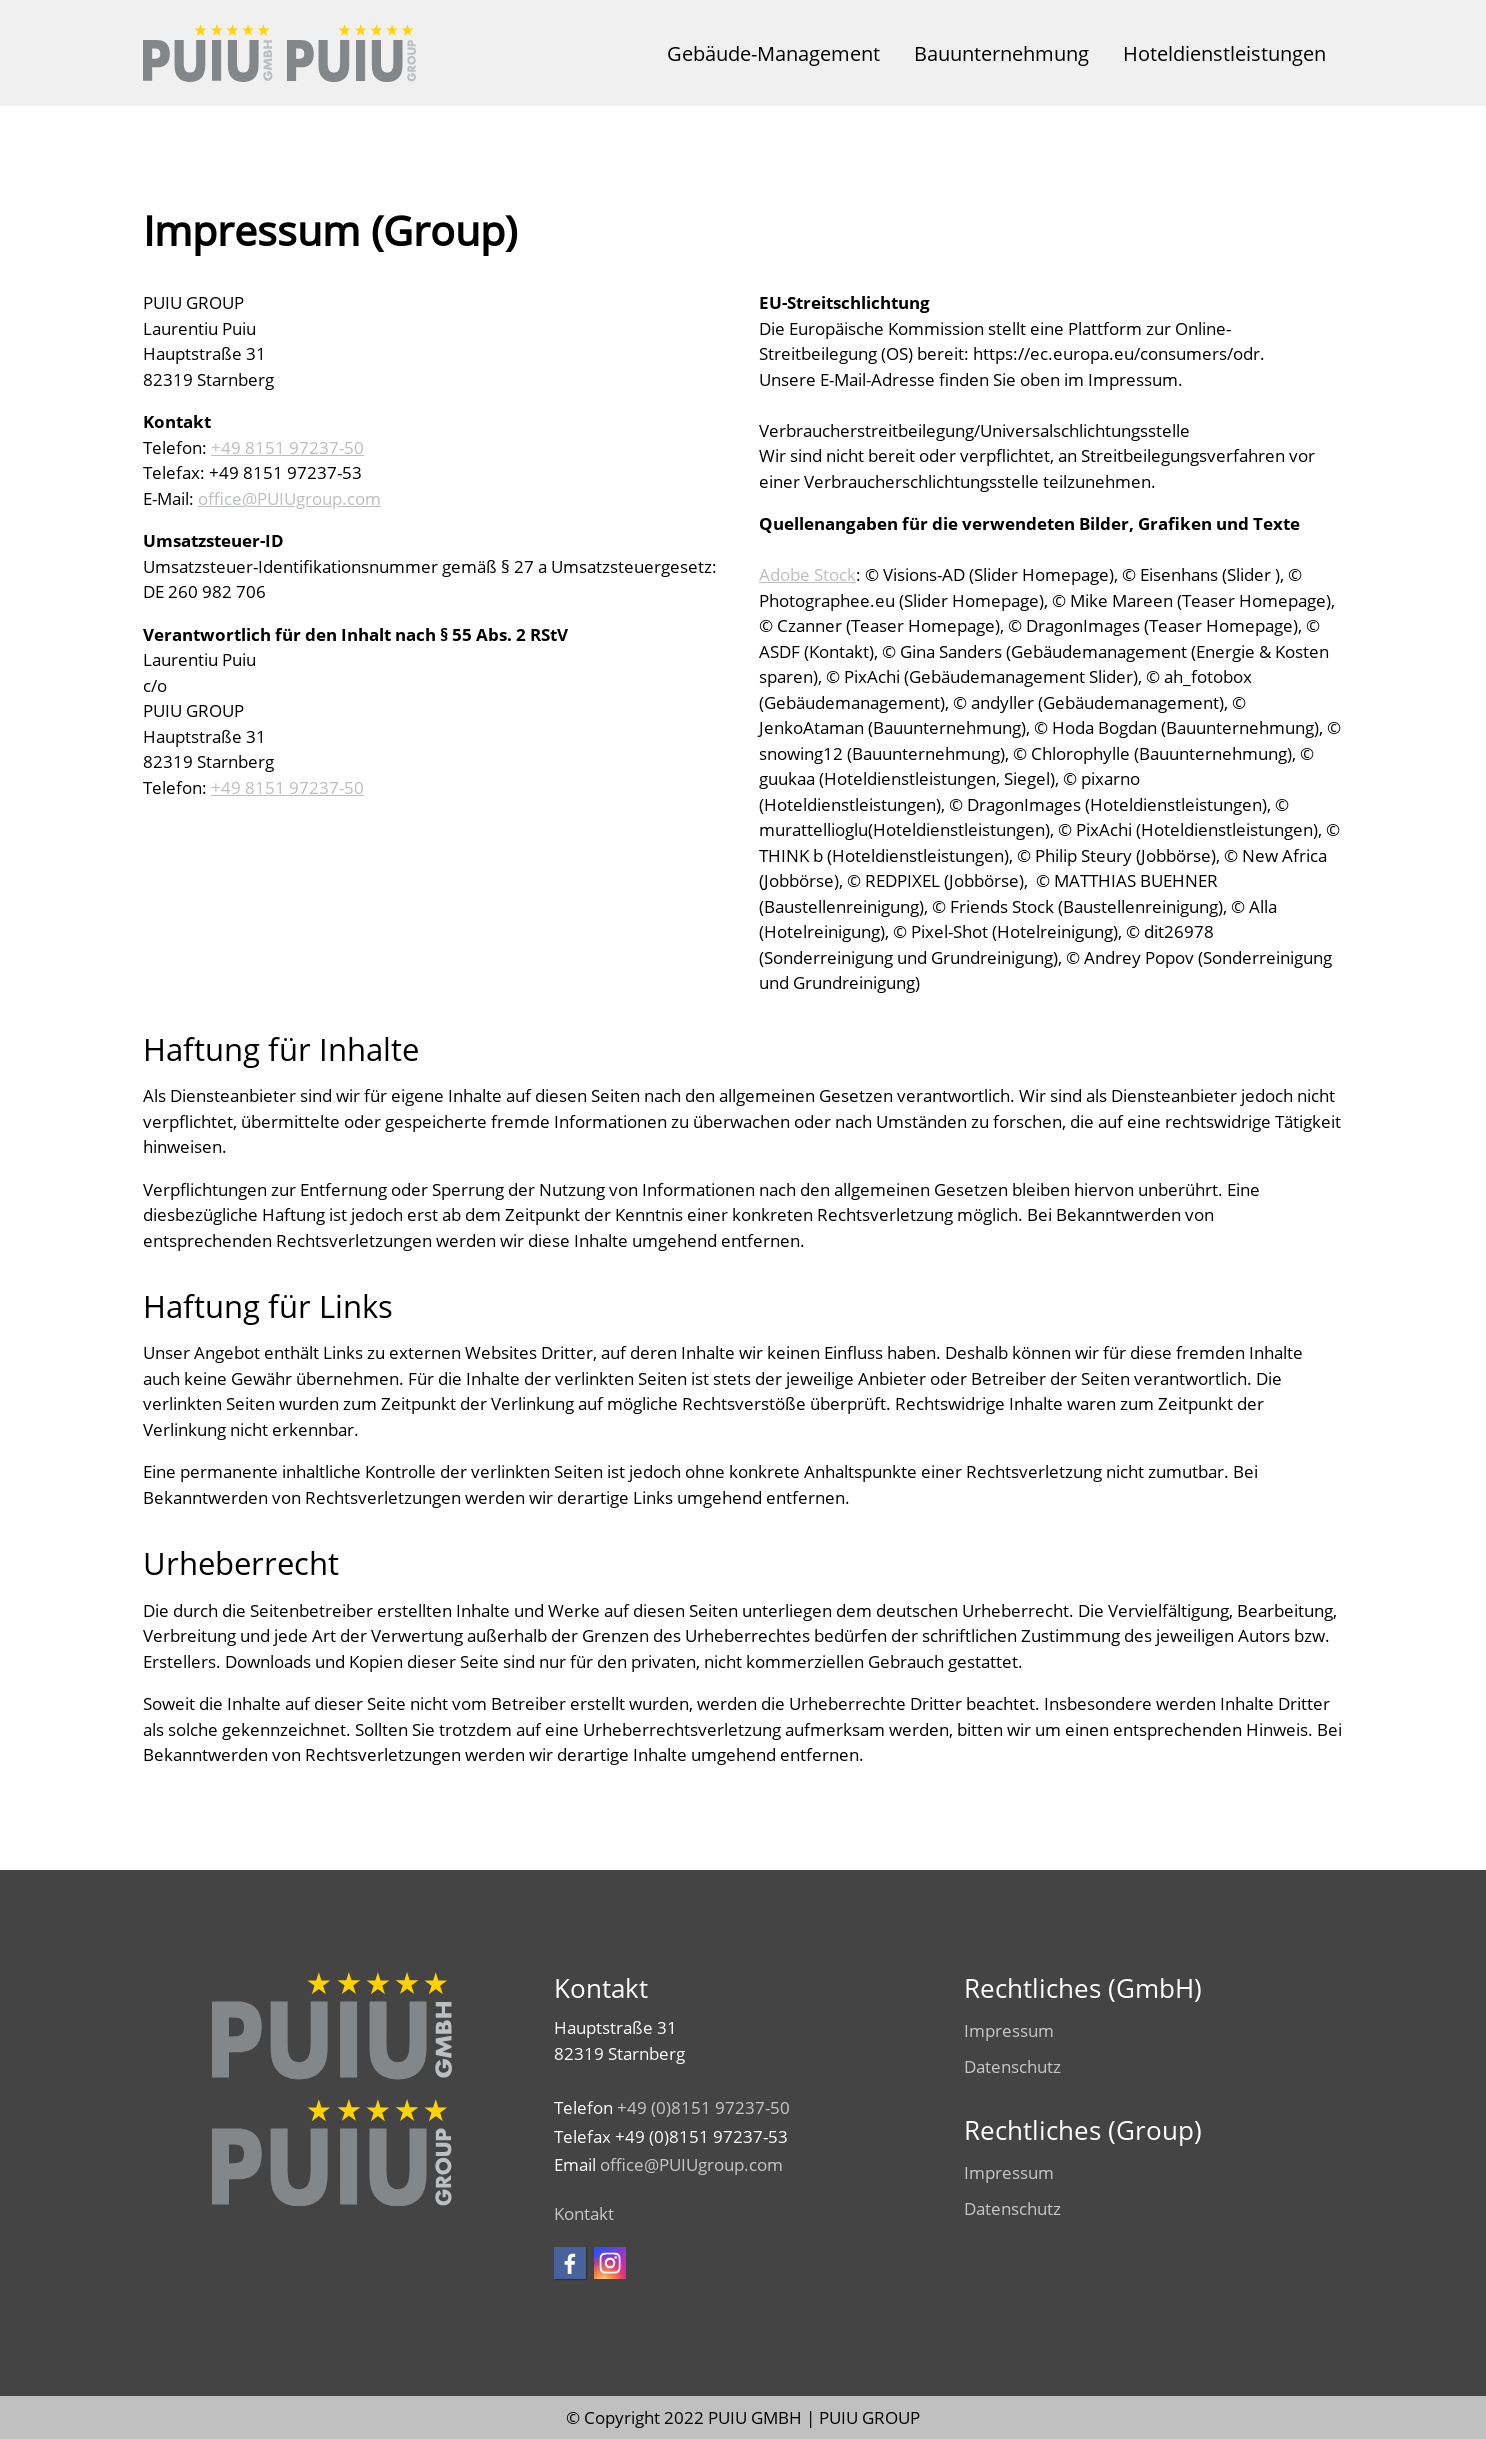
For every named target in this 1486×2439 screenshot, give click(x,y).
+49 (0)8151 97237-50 (703, 2107)
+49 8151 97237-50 (287, 447)
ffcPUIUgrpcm (289, 498)
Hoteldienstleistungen (1224, 53)
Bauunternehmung (1001, 53)
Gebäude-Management (773, 53)
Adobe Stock (807, 574)
